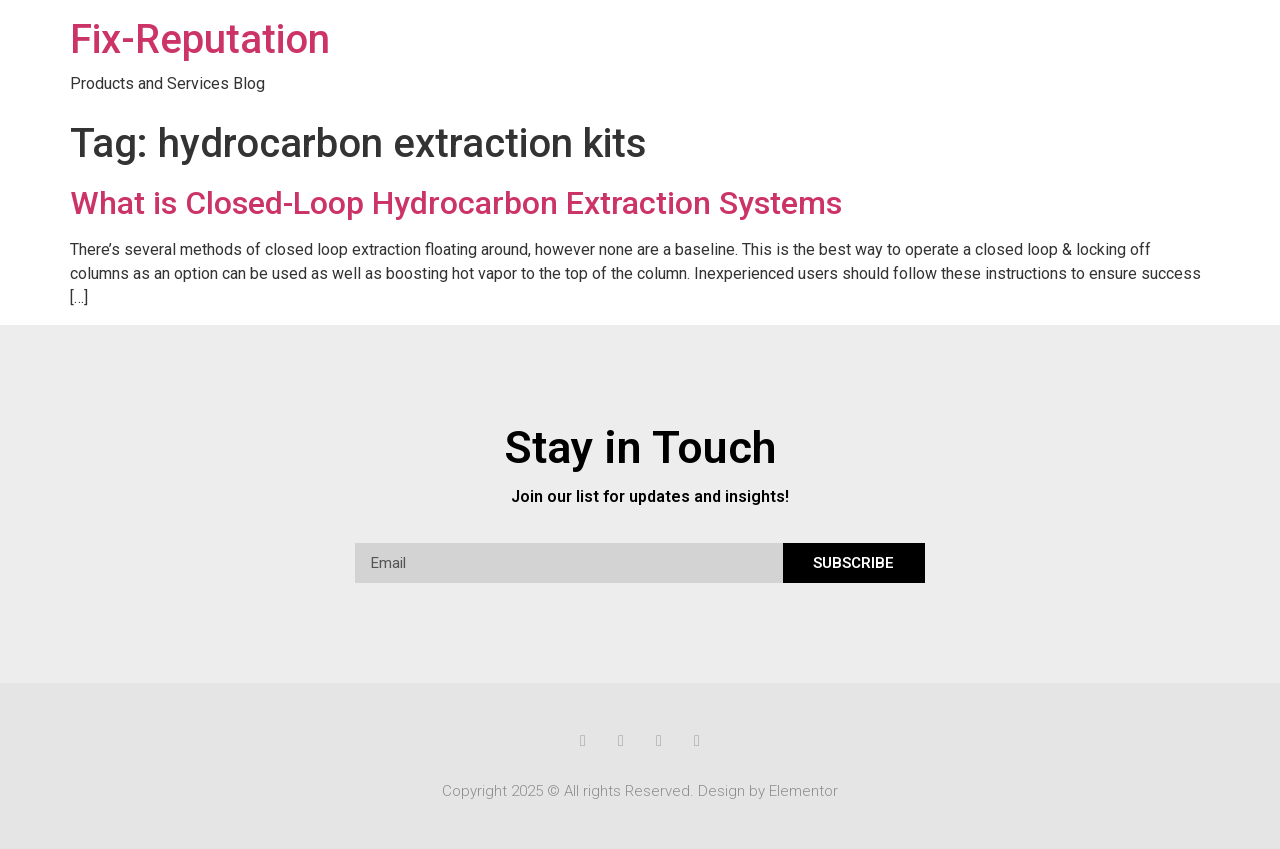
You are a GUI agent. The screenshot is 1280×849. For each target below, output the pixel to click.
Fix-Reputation (200, 39)
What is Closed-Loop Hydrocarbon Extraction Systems (456, 203)
